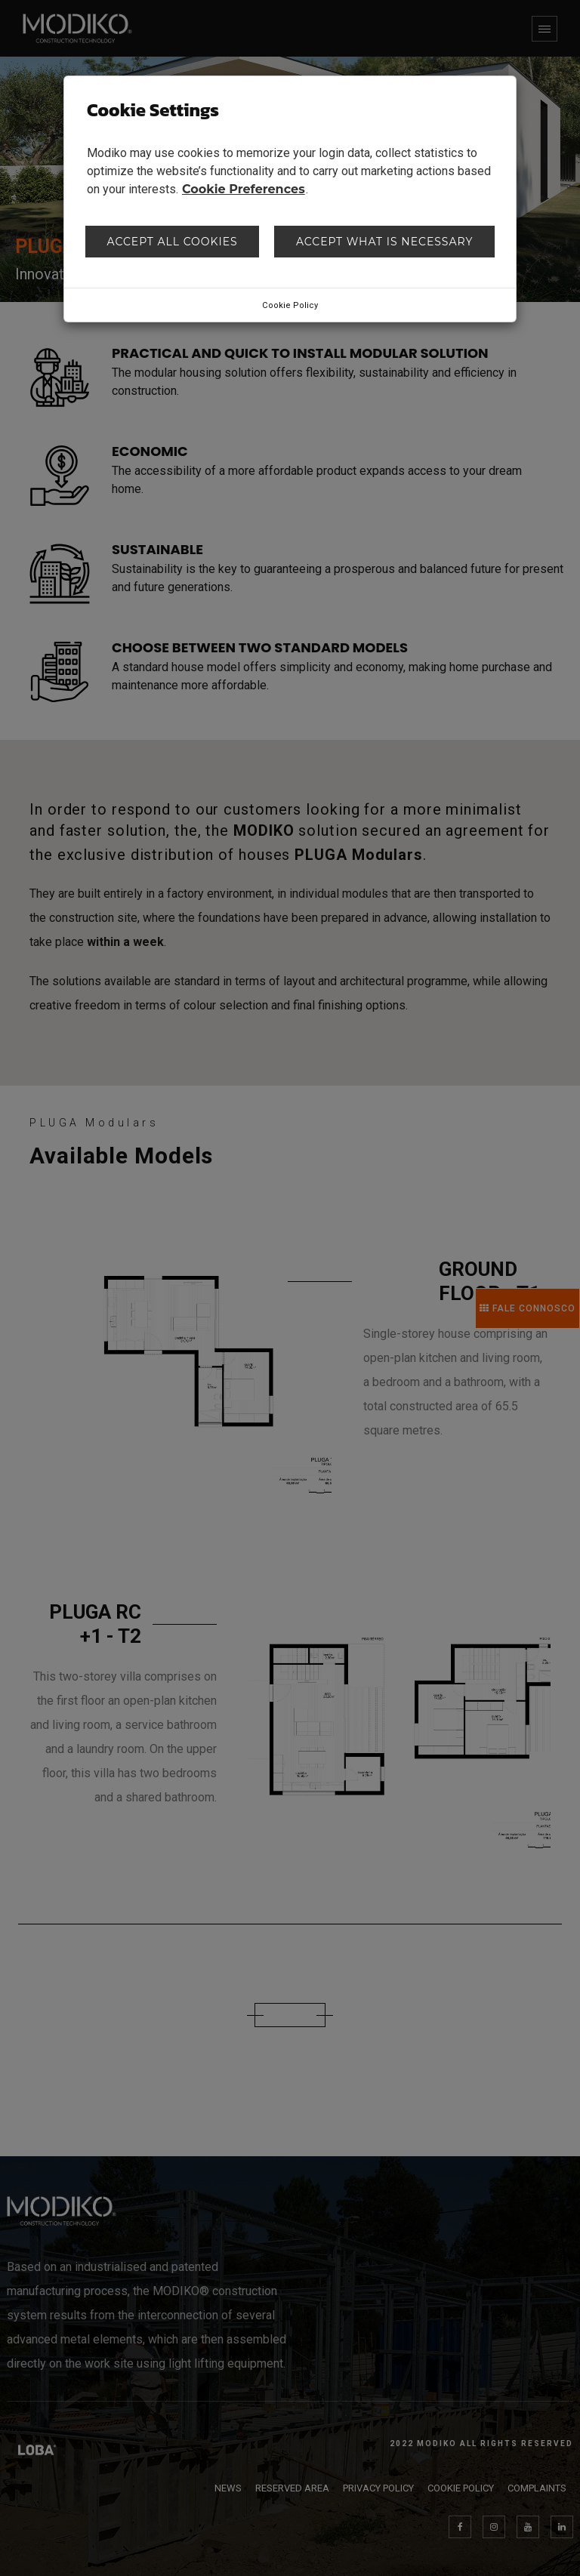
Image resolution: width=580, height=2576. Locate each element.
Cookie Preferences (243, 189)
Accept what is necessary (384, 241)
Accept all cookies (172, 241)
